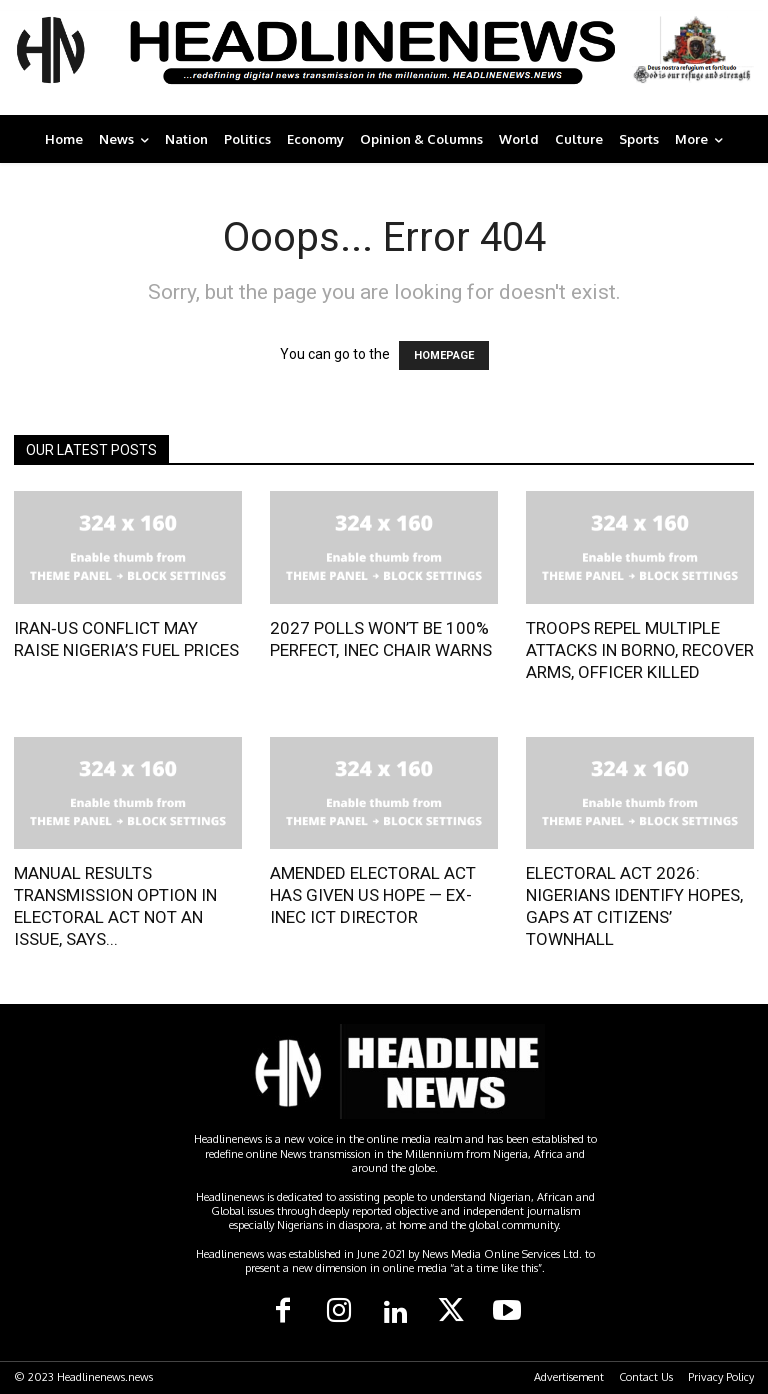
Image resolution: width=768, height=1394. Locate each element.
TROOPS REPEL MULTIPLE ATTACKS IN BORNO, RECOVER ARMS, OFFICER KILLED (640, 650)
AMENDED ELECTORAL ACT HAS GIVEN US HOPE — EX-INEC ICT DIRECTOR (373, 895)
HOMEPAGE (444, 355)
